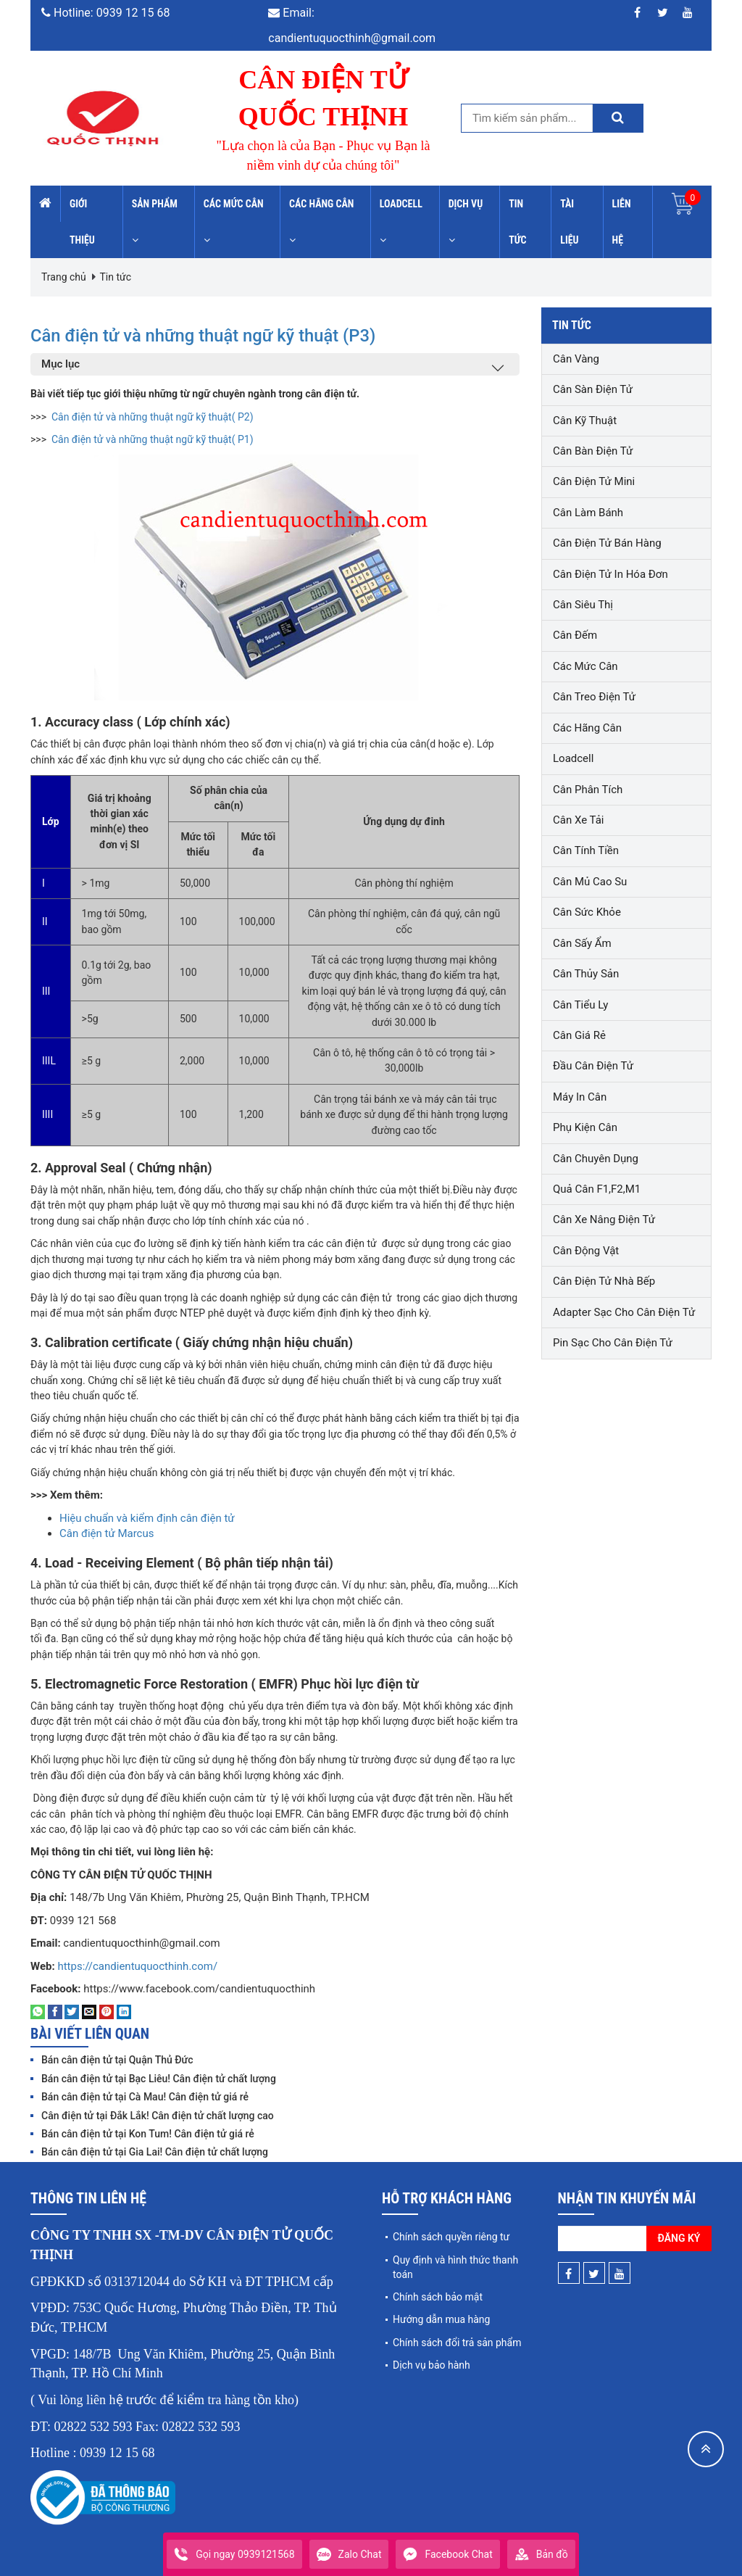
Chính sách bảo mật (438, 2297)
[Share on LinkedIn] (124, 2011)
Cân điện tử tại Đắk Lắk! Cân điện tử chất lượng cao (157, 2115)
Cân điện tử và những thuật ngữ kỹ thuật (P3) (248, 334)
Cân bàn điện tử (593, 450)
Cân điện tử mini (594, 481)
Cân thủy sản (586, 973)
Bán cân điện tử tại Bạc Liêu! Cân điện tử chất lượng (158, 2078)
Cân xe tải (578, 820)
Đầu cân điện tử (593, 1065)
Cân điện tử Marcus (106, 1533)
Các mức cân (234, 221)
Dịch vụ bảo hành (431, 2365)
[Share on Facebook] (55, 2011)
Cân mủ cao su (590, 881)
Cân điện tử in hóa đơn (610, 574)
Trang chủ (63, 277)
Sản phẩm (155, 221)
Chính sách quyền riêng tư (451, 2236)
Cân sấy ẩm (582, 943)
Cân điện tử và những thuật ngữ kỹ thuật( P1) (152, 439)
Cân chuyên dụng (595, 1158)
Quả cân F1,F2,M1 (597, 1189)
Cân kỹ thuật (585, 420)
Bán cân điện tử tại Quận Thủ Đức (117, 2060)
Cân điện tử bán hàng (607, 543)
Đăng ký (679, 2238)
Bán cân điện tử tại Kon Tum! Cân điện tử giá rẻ (147, 2134)
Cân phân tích (587, 789)
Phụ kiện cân (585, 1127)
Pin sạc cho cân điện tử (612, 1342)
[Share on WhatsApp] (37, 2011)
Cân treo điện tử (594, 696)
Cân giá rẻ (579, 1035)
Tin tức (517, 222)
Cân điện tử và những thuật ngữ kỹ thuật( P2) (152, 417)
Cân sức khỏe (587, 912)
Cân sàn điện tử (593, 389)
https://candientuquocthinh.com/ (137, 1966)
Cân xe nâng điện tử (604, 1219)
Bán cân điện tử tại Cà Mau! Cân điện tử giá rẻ (145, 2097)
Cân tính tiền (586, 850)
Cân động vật (586, 1250)
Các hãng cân (321, 221)
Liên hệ (621, 222)
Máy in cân (579, 1096)
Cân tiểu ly (580, 1004)
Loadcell (401, 221)
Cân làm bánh (588, 512)
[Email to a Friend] (89, 2011)
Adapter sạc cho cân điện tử (624, 1312)
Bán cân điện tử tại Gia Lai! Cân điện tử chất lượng (154, 2152)
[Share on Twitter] (71, 2011)
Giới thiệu (82, 222)
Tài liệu (569, 222)
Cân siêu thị (583, 604)
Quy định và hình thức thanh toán (455, 2267)
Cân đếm (575, 635)
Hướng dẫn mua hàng (441, 2319)
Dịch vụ (466, 221)
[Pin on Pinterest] (106, 2011)
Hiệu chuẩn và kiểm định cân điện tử (147, 1518)
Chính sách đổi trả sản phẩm (457, 2342)
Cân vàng (576, 358)
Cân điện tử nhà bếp (604, 1281)
